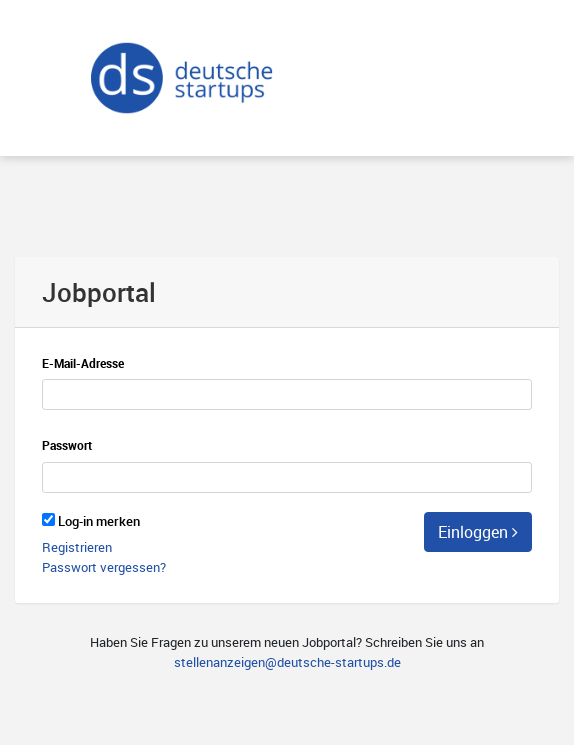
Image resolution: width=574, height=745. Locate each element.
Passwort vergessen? (104, 567)
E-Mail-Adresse (83, 363)
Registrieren (77, 547)
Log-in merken (99, 521)
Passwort (67, 445)
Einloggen (478, 532)
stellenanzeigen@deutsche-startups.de (287, 662)
